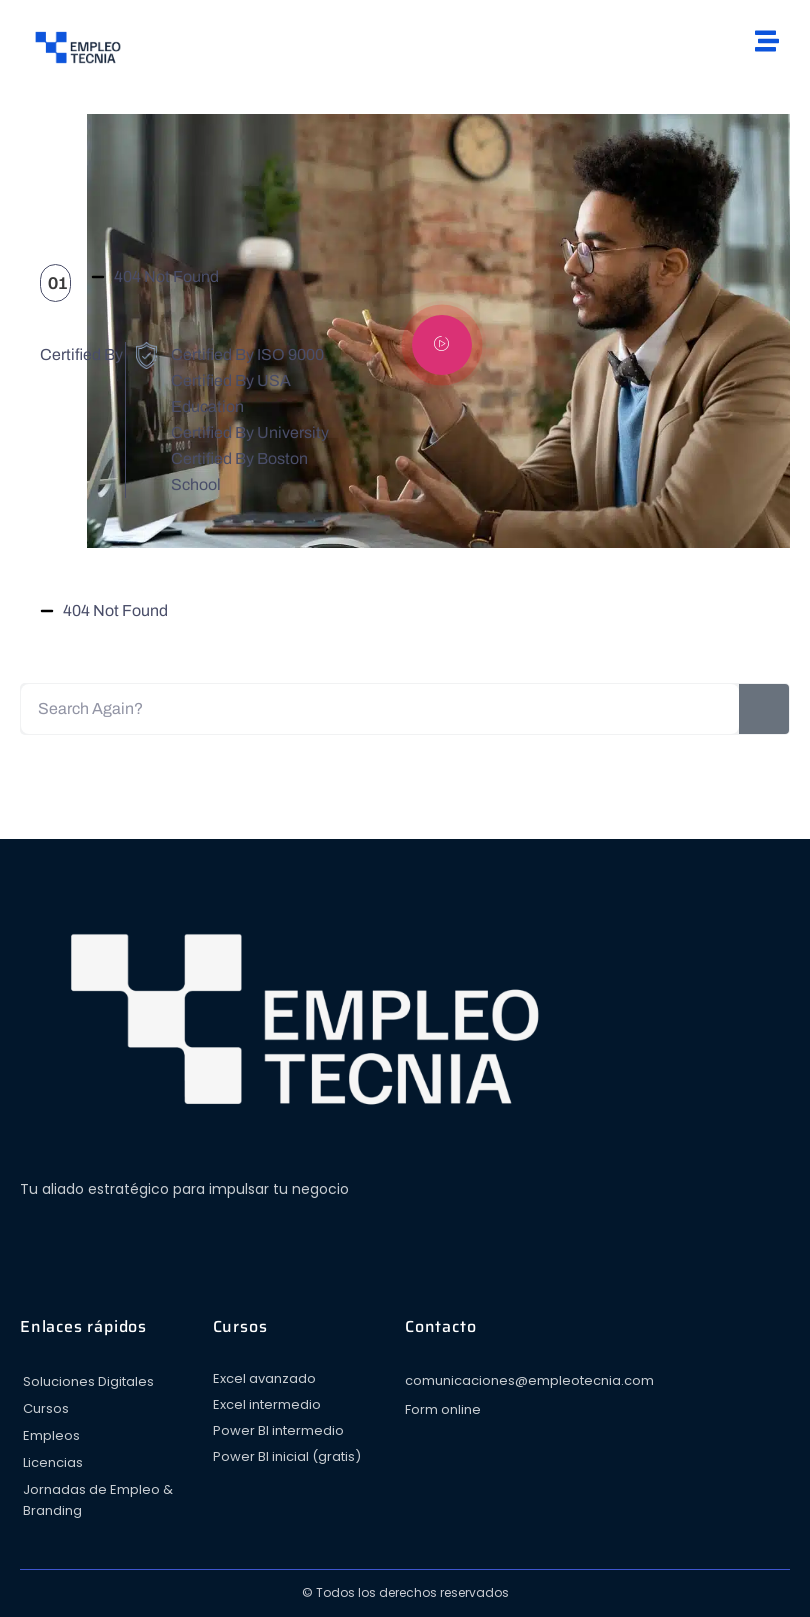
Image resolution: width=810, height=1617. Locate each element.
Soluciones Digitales (88, 1381)
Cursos (46, 1408)
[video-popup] (442, 345)
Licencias (53, 1462)
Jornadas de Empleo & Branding (98, 1500)
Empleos (51, 1435)
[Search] (764, 709)
